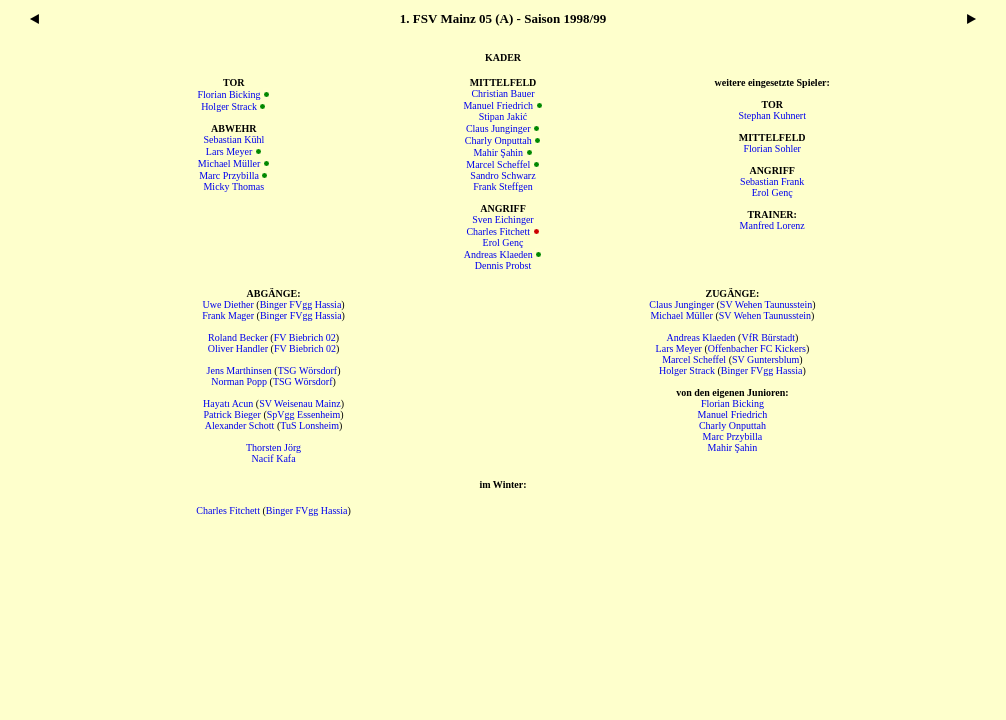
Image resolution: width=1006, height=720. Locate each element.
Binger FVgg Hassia (301, 304)
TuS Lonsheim (309, 425)
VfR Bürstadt (768, 337)
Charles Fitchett (498, 231)
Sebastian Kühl (233, 139)
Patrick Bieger (231, 414)
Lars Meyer (229, 151)
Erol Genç (503, 242)
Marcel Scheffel (498, 164)
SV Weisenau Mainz (300, 403)
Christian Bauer (502, 93)
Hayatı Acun (228, 403)
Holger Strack (229, 106)
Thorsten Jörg (273, 447)
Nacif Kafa (273, 458)
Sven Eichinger (502, 219)
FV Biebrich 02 (305, 337)
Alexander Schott (240, 425)
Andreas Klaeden (498, 254)
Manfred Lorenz (772, 225)
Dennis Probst (503, 265)
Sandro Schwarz (502, 175)
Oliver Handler (238, 348)
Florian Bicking (229, 94)
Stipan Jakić (503, 116)
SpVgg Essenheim (304, 414)
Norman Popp (239, 381)
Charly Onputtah (498, 140)
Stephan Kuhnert (772, 115)
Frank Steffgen (503, 186)
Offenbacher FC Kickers (757, 348)
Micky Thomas (233, 186)
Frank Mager (228, 315)
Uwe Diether (227, 304)
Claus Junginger (498, 128)
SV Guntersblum (765, 359)
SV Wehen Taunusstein (766, 304)
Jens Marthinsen (239, 370)
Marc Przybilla (229, 175)
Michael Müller (229, 163)
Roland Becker (238, 337)
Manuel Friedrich (498, 105)
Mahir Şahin (498, 152)
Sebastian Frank (772, 181)
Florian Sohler (772, 148)
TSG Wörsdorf (308, 370)
